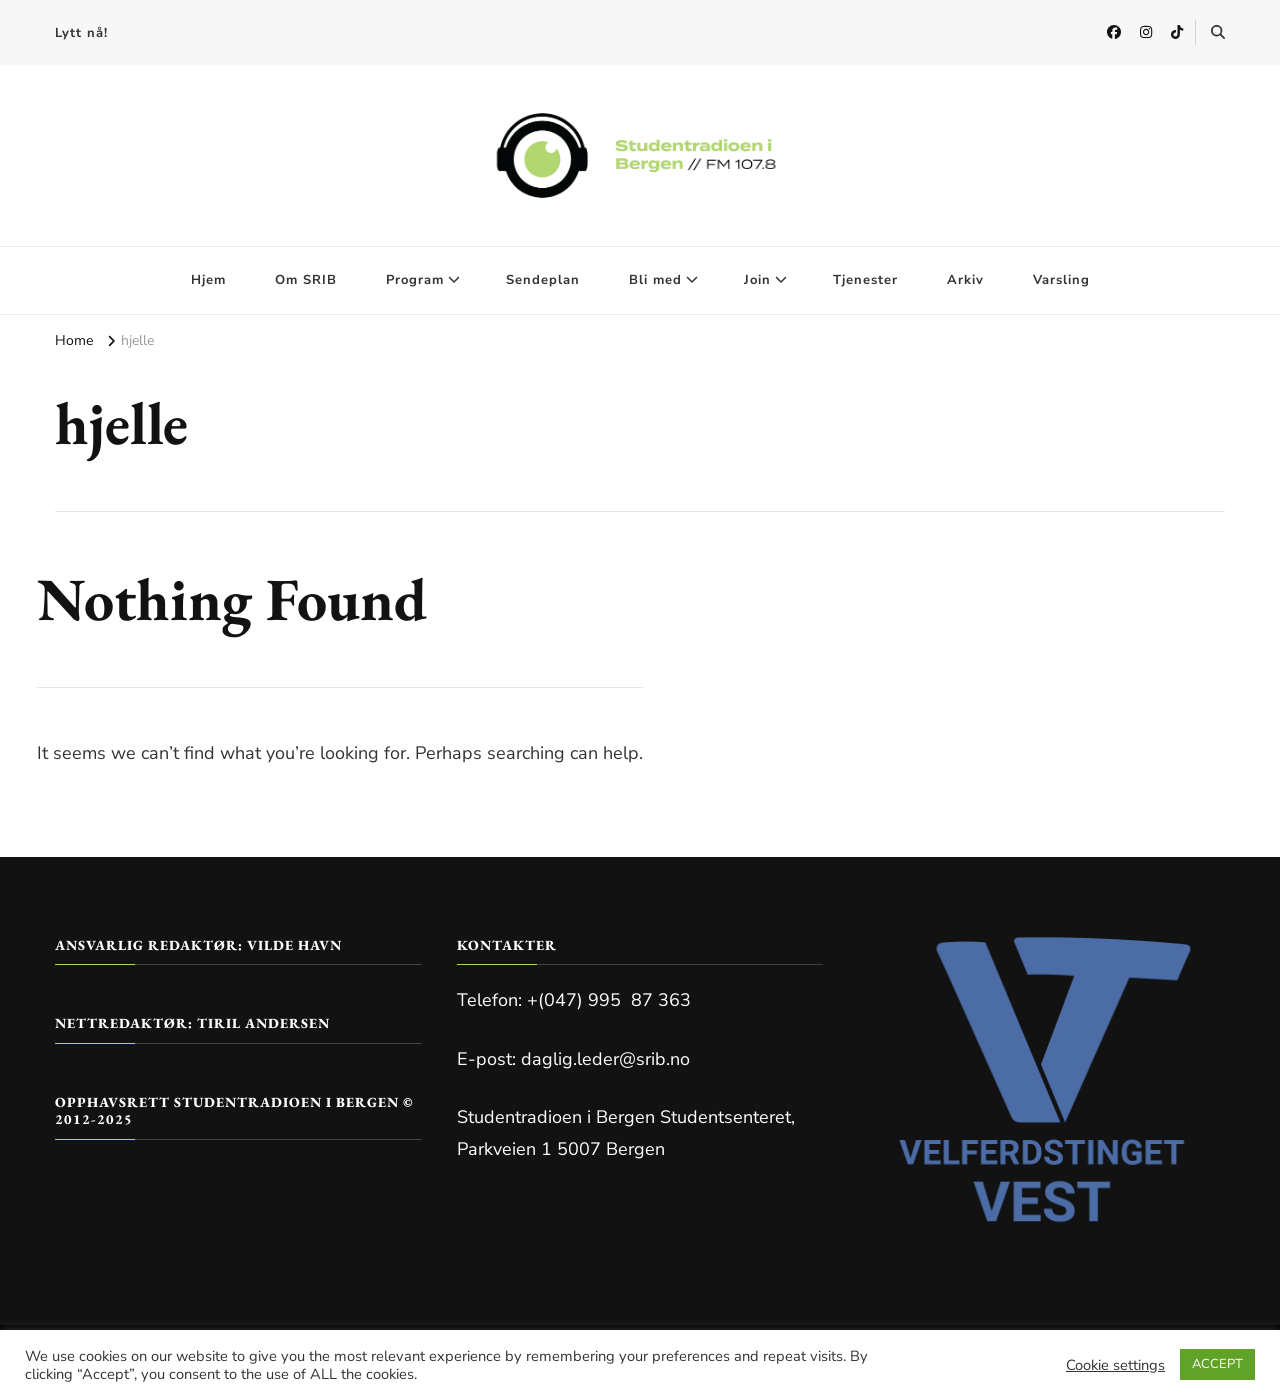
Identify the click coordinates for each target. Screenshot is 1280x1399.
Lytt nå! (81, 33)
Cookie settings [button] (1115, 1365)
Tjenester (865, 280)
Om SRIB (306, 280)
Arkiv (965, 280)
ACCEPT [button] (1217, 1364)
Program (415, 280)
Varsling (1061, 280)
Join (757, 280)
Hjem (208, 280)
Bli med (655, 280)
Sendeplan (543, 280)
